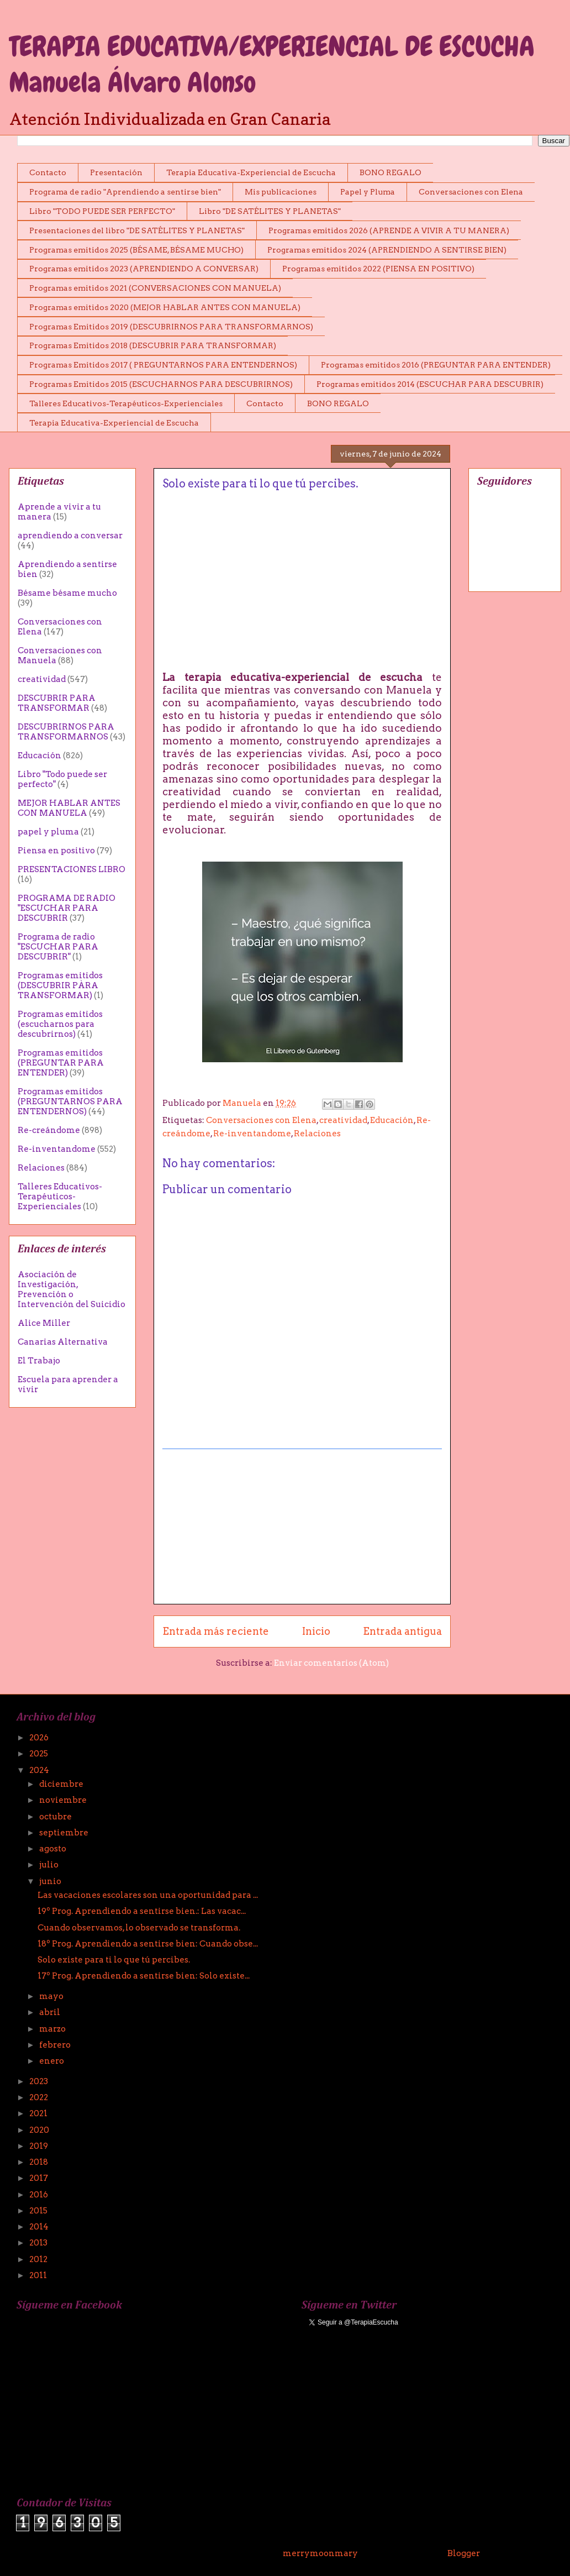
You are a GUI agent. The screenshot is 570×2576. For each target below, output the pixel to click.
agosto (53, 1849)
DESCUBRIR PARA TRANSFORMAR (57, 703)
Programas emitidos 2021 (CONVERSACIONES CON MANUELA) (155, 288)
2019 (39, 2146)
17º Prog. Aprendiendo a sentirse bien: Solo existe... (144, 1976)
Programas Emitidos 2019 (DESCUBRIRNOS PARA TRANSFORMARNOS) (171, 326)
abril (50, 2012)
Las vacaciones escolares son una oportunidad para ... (148, 1895)
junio (51, 1881)
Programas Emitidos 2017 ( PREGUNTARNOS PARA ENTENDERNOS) (163, 364)
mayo (52, 1996)
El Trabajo (39, 1361)
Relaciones (317, 1134)
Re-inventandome (252, 1134)
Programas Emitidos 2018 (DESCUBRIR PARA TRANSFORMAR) (152, 345)
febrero (55, 2045)
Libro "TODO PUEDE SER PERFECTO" (102, 211)
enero (52, 2061)
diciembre (62, 1784)
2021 (39, 2113)
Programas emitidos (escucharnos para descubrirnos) (60, 1024)
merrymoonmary (320, 2553)
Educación (392, 1120)
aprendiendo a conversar (70, 536)
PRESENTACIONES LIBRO (71, 869)
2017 (39, 2178)
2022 (39, 2097)
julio (49, 1865)
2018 (39, 2162)
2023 (39, 2081)
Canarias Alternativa (63, 1342)
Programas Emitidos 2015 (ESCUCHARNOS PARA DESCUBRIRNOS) (161, 384)
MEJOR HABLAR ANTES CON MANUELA (69, 808)
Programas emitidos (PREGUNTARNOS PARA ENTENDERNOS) (70, 1101)
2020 (40, 2130)
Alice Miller (44, 1323)
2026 (39, 1738)
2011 (39, 2275)
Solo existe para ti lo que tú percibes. (114, 1960)
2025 (39, 1754)
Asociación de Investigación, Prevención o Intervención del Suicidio (71, 1289)
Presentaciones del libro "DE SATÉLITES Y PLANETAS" (137, 230)
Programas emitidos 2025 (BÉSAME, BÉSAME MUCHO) (136, 249)
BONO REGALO (390, 172)
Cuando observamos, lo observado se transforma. (139, 1928)
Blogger (463, 2553)
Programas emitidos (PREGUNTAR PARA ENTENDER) (61, 1063)
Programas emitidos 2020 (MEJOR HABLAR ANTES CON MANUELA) (164, 307)
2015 (39, 2211)
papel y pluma (48, 832)
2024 (40, 1770)
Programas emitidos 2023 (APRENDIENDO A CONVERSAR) (143, 268)
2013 (39, 2243)
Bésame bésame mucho (67, 593)
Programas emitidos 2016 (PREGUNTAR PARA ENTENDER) (436, 364)
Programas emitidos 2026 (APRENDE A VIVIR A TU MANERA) (388, 230)
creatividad (343, 1120)
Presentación (116, 172)
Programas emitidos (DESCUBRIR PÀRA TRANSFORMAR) (60, 985)
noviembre (63, 1800)
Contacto (47, 172)
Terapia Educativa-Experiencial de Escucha (251, 172)
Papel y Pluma (367, 191)
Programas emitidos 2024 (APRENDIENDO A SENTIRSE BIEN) (386, 249)
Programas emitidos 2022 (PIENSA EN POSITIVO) (378, 268)
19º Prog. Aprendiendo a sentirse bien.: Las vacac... (142, 1911)
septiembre (64, 1833)
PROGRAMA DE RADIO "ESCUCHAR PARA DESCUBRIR (66, 908)
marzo (53, 2029)
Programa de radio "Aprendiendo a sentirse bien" (125, 191)
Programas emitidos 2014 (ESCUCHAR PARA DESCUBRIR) (429, 384)
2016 (39, 2195)
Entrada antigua (402, 1631)
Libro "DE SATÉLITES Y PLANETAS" (270, 211)
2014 (39, 2227)
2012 (39, 2259)
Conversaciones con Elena (471, 191)
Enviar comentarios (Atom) (331, 1663)
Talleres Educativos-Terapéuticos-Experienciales (126, 403)
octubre (56, 1817)
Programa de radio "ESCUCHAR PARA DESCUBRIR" (58, 947)
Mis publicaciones (280, 191)
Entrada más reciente (215, 1631)
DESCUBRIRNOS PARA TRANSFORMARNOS (66, 732)
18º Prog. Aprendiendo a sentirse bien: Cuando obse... (148, 1944)
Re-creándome (49, 1130)
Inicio (316, 1631)
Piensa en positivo (56, 851)
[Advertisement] (302, 1526)
